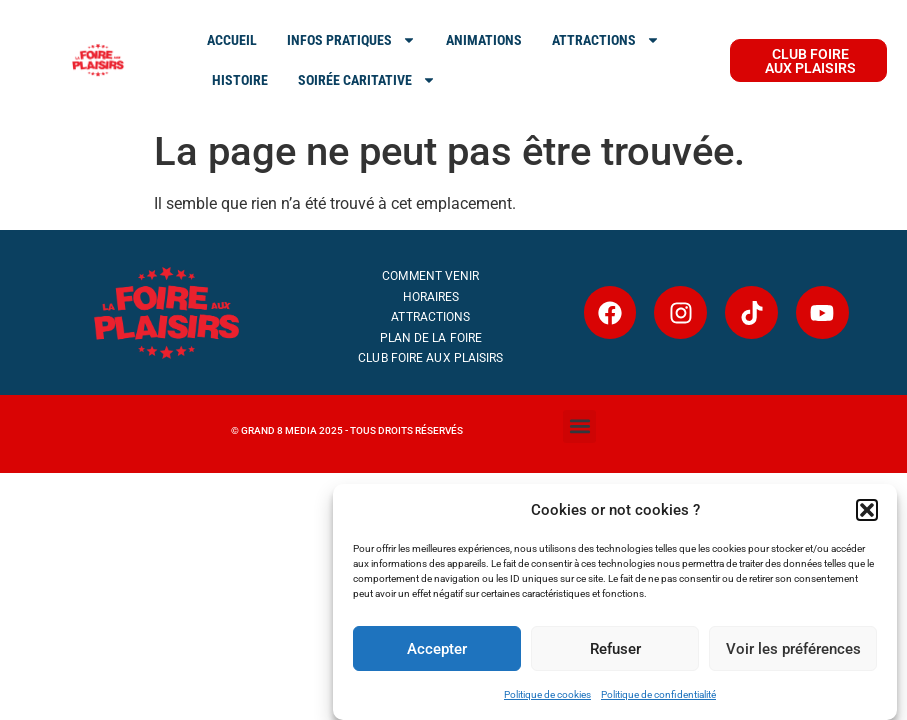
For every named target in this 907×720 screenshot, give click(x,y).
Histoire (240, 80)
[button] (867, 510)
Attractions (430, 317)
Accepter (437, 649)
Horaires (431, 297)
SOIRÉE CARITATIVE (367, 80)
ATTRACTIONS (606, 40)
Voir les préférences (793, 649)
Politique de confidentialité (658, 694)
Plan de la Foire (431, 338)
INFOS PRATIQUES (351, 40)
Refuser (615, 649)
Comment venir (430, 276)
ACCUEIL (232, 40)
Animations (484, 40)
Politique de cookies (547, 694)
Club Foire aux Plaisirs (430, 358)
